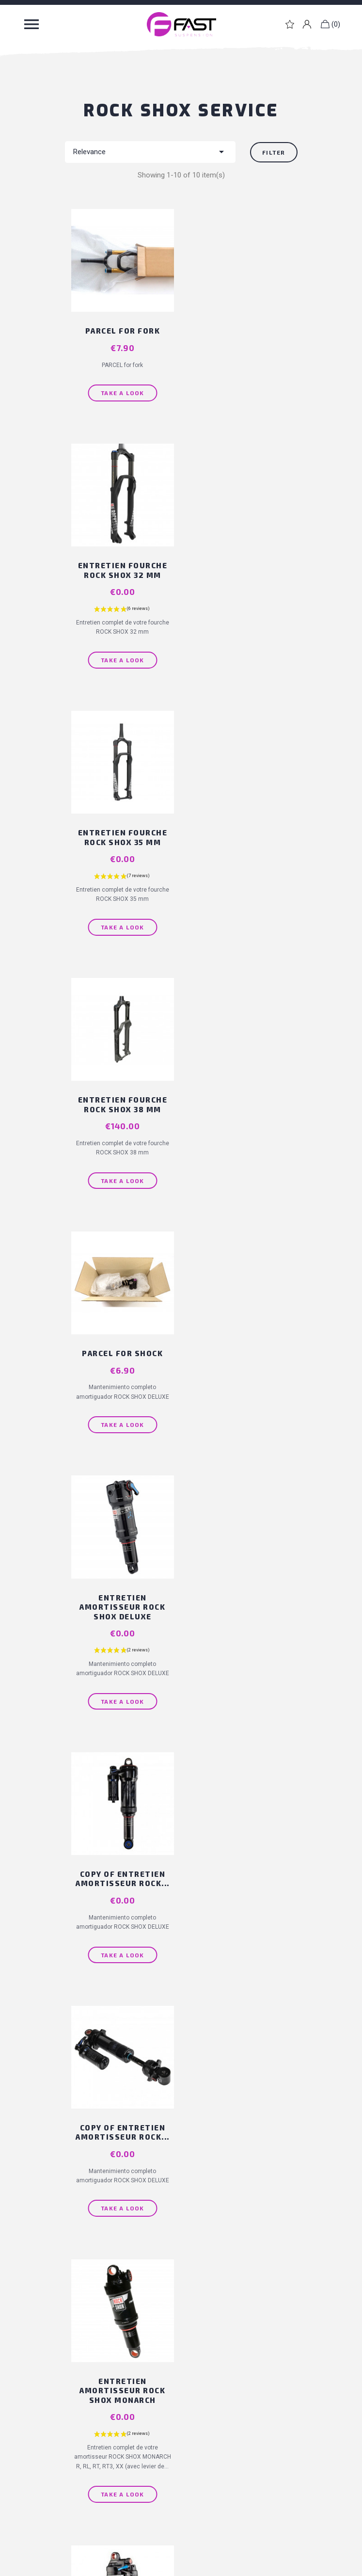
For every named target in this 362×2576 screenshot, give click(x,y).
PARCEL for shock (119, 842)
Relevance (150, 152)
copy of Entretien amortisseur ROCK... (119, 1116)
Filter (273, 152)
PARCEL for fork (119, 322)
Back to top (178, 1606)
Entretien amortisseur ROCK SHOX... (243, 1367)
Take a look (119, 384)
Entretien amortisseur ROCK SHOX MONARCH (119, 1367)
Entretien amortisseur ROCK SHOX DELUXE (243, 851)
